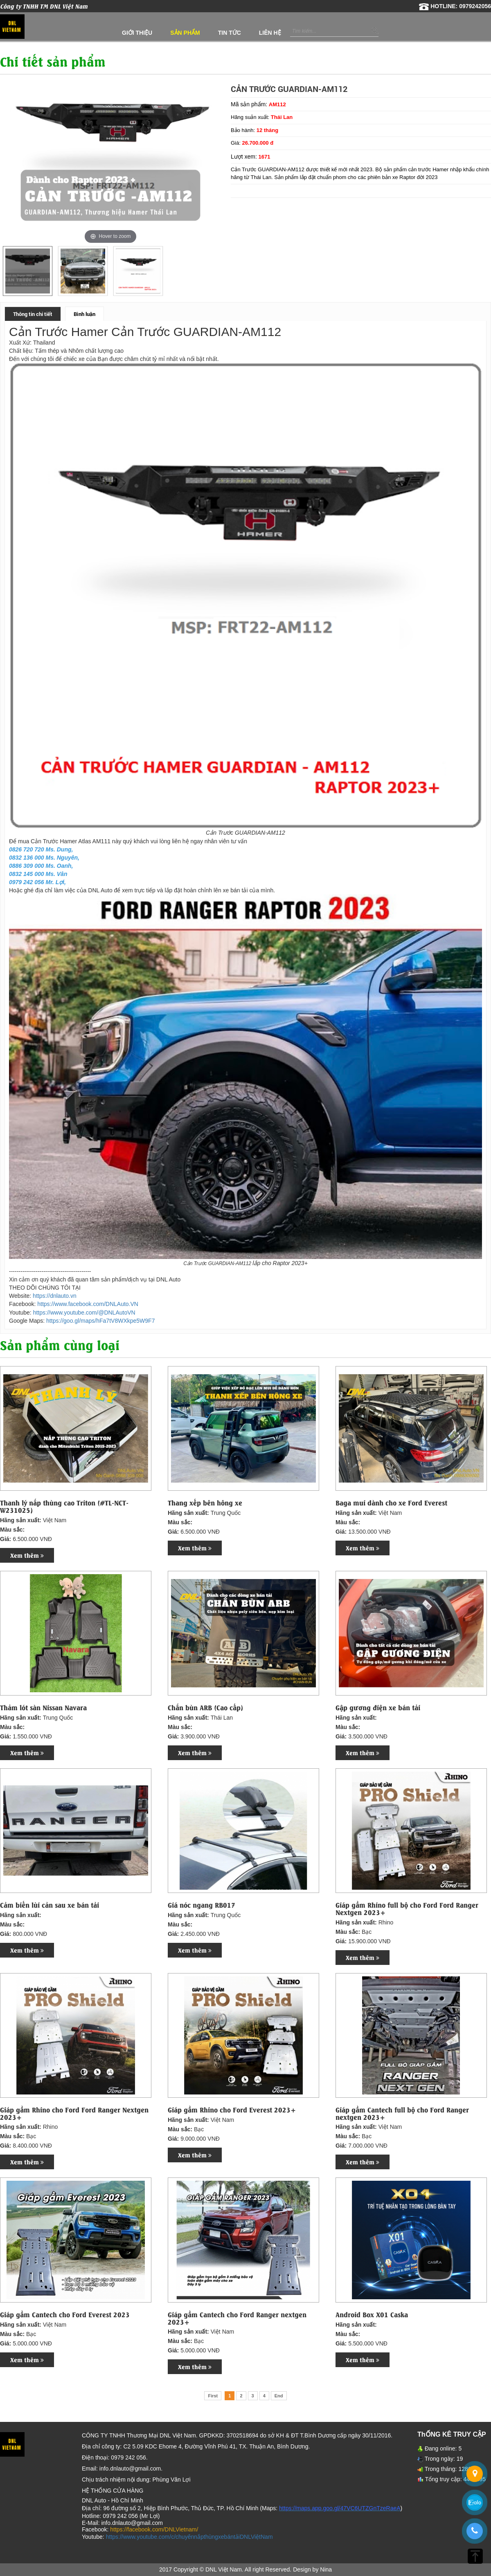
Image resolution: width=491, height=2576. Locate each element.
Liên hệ (270, 32)
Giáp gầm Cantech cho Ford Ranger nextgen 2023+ (237, 2318)
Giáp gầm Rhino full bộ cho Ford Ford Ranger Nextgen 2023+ (407, 1908)
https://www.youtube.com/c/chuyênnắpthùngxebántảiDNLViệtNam (189, 2536)
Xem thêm (27, 1555)
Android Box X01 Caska (372, 2314)
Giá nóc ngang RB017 (201, 1904)
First (213, 2395)
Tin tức (229, 32)
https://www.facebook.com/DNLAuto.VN (87, 1304)
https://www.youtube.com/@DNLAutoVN (84, 1312)
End (279, 2395)
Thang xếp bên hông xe (205, 1502)
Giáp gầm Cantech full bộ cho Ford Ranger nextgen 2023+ (402, 2113)
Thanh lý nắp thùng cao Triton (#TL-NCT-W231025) (64, 1506)
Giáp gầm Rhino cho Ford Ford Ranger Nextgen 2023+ (74, 2113)
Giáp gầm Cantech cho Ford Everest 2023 (65, 2314)
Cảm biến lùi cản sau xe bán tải (49, 1904)
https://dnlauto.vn (55, 1295)
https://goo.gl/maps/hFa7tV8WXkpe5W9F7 (100, 1320)
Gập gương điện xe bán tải (378, 1707)
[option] (27, 271)
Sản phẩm (185, 32)
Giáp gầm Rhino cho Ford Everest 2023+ (232, 2109)
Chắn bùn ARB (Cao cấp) (205, 1707)
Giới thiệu (137, 32)
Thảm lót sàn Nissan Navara (43, 1707)
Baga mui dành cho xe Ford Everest (391, 1502)
